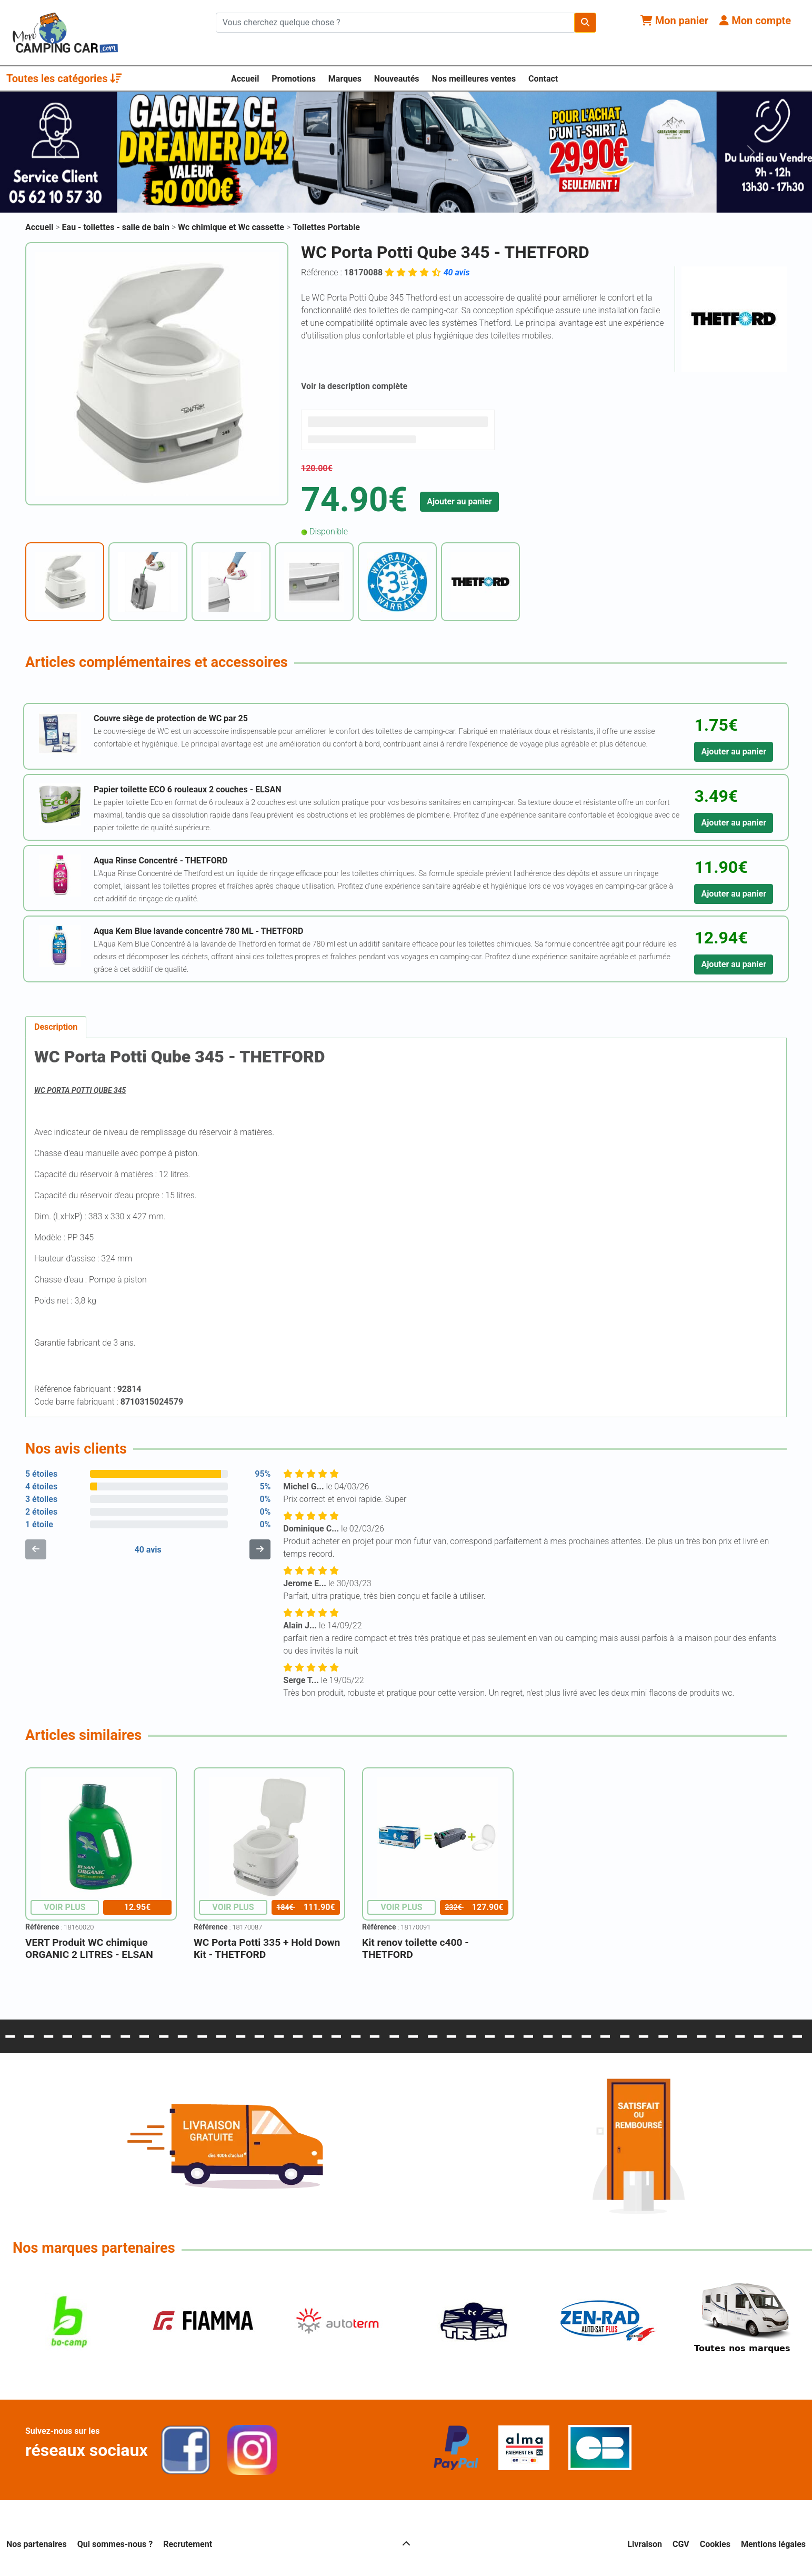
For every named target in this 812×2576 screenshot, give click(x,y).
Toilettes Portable (326, 227)
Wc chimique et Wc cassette (232, 227)
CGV (681, 2544)
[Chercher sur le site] (395, 23)
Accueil (245, 79)
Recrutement (187, 2544)
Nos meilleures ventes (474, 79)
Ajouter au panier (459, 501)
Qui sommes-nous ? (115, 2544)
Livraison (644, 2544)
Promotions (294, 79)
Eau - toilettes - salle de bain (117, 227)
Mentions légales (773, 2544)
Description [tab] (55, 1027)
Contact (543, 79)
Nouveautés (396, 79)
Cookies (715, 2544)
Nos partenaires (36, 2544)
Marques (345, 79)
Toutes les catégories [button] (64, 78)
